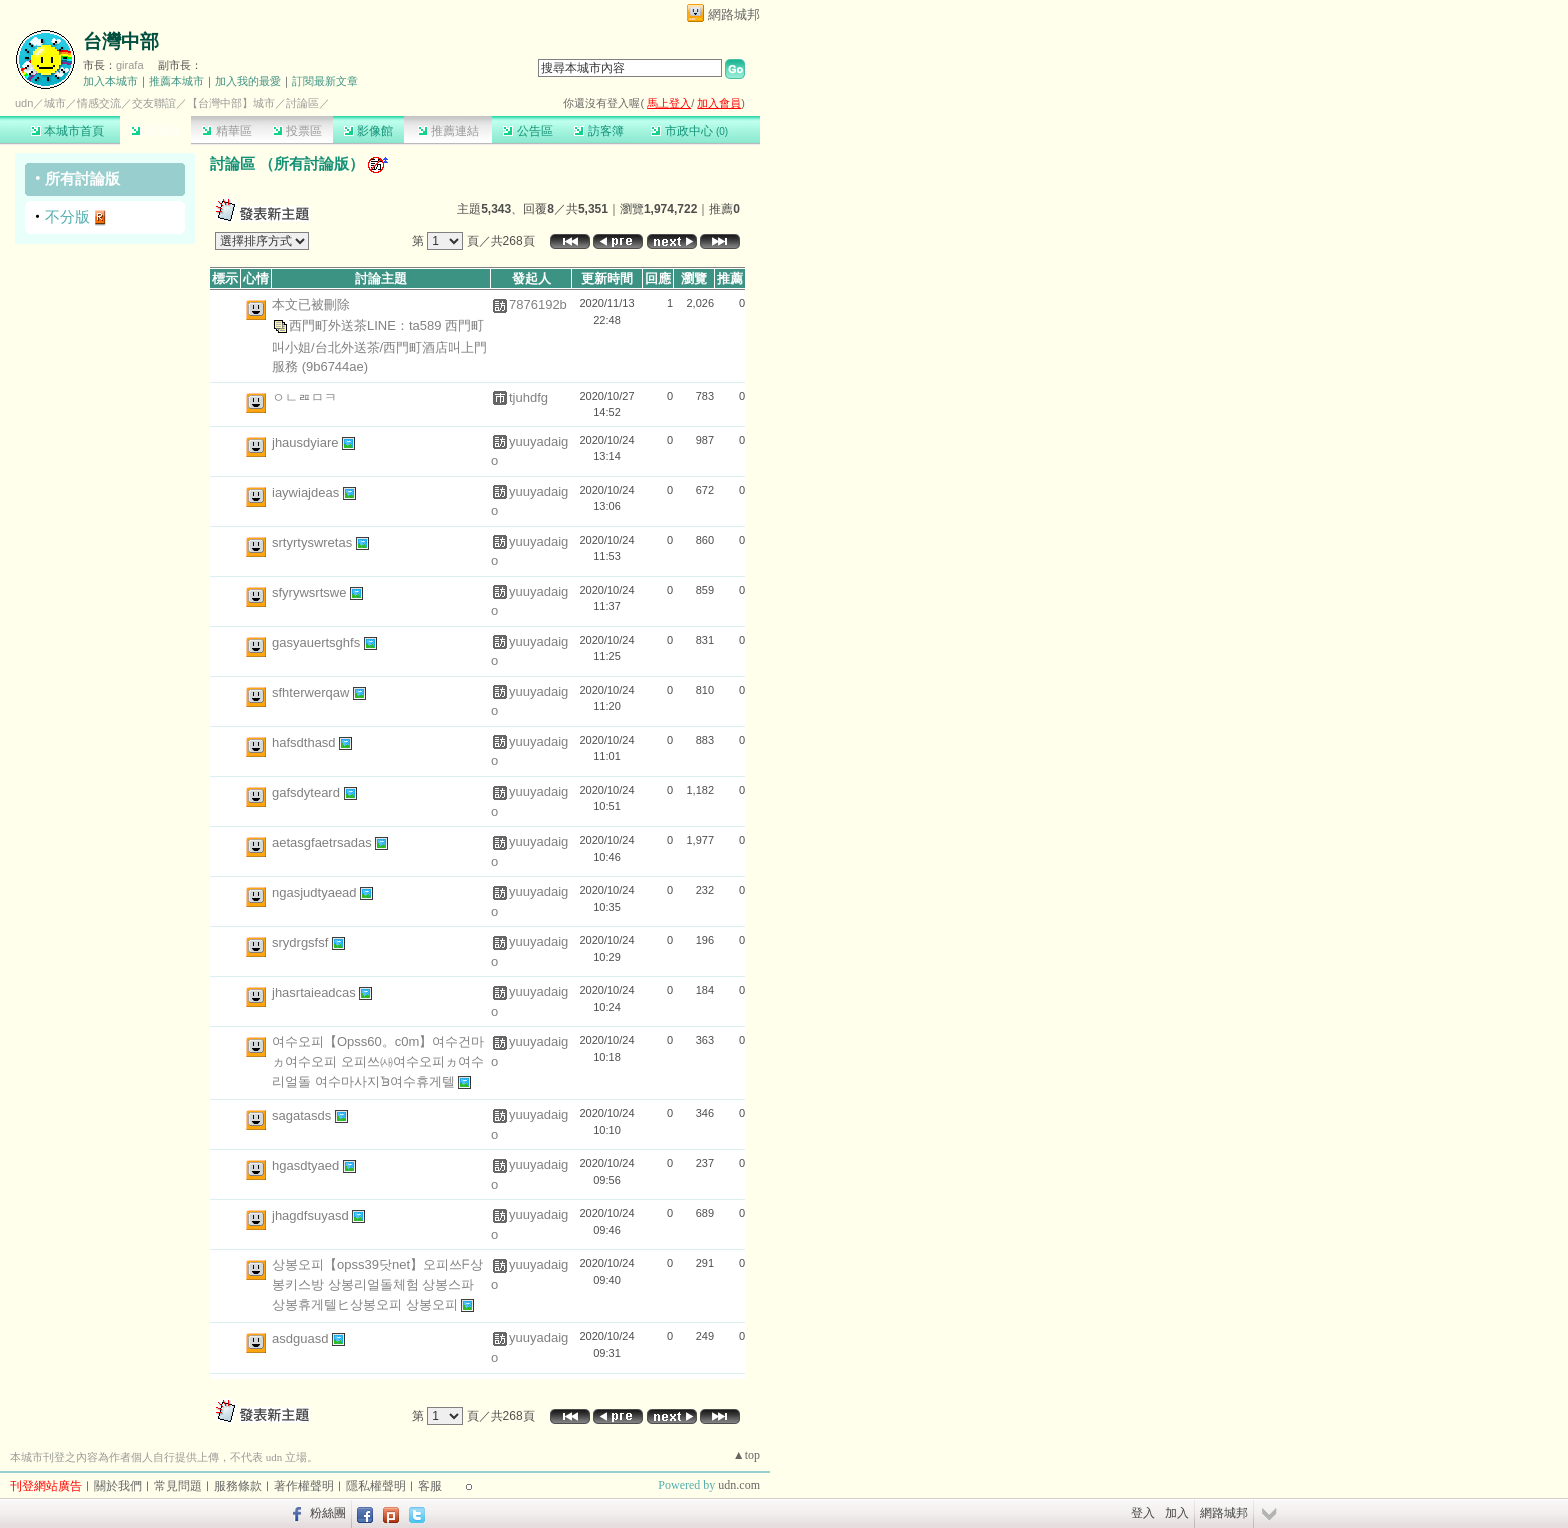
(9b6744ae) (335, 366)
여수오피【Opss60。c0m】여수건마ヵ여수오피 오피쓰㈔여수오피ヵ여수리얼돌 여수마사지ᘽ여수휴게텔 (378, 1061)
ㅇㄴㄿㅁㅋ (304, 397)
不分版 (67, 216)
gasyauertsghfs (318, 642)
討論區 (155, 131)
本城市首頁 (67, 131)
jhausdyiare (307, 441)
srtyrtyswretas (314, 542)
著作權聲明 (304, 1486)
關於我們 (118, 1486)
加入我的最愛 (248, 81)
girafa (130, 65)
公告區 (527, 131)
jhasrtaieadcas (315, 992)
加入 (1177, 1513)
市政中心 (689, 131)
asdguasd (302, 1338)
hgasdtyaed (307, 1165)
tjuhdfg (528, 397)
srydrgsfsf (302, 942)
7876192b (538, 304)
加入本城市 (110, 81)
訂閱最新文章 (325, 81)
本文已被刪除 (311, 304)
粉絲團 (328, 1513)
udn (24, 103)
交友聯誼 (154, 103)
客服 (430, 1486)
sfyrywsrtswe (311, 592)
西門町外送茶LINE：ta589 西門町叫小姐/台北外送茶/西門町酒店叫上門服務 (379, 345)
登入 (1143, 1513)
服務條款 (238, 1486)
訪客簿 (598, 131)
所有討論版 (82, 178)
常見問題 (178, 1486)
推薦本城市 (176, 81)
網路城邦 (734, 14)
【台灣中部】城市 (231, 103)
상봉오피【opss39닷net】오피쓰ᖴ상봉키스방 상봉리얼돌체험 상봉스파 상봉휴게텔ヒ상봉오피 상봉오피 (377, 1284)
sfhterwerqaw (312, 692)
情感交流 (99, 103)
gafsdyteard (308, 792)
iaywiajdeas (307, 492)
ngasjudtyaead (316, 892)
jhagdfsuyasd (312, 1215)
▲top (746, 1455)
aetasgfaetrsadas (323, 842)
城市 (55, 103)
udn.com (739, 1485)
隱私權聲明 (376, 1486)
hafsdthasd (305, 742)
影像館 (368, 131)
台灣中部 (121, 41)
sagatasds (303, 1115)
